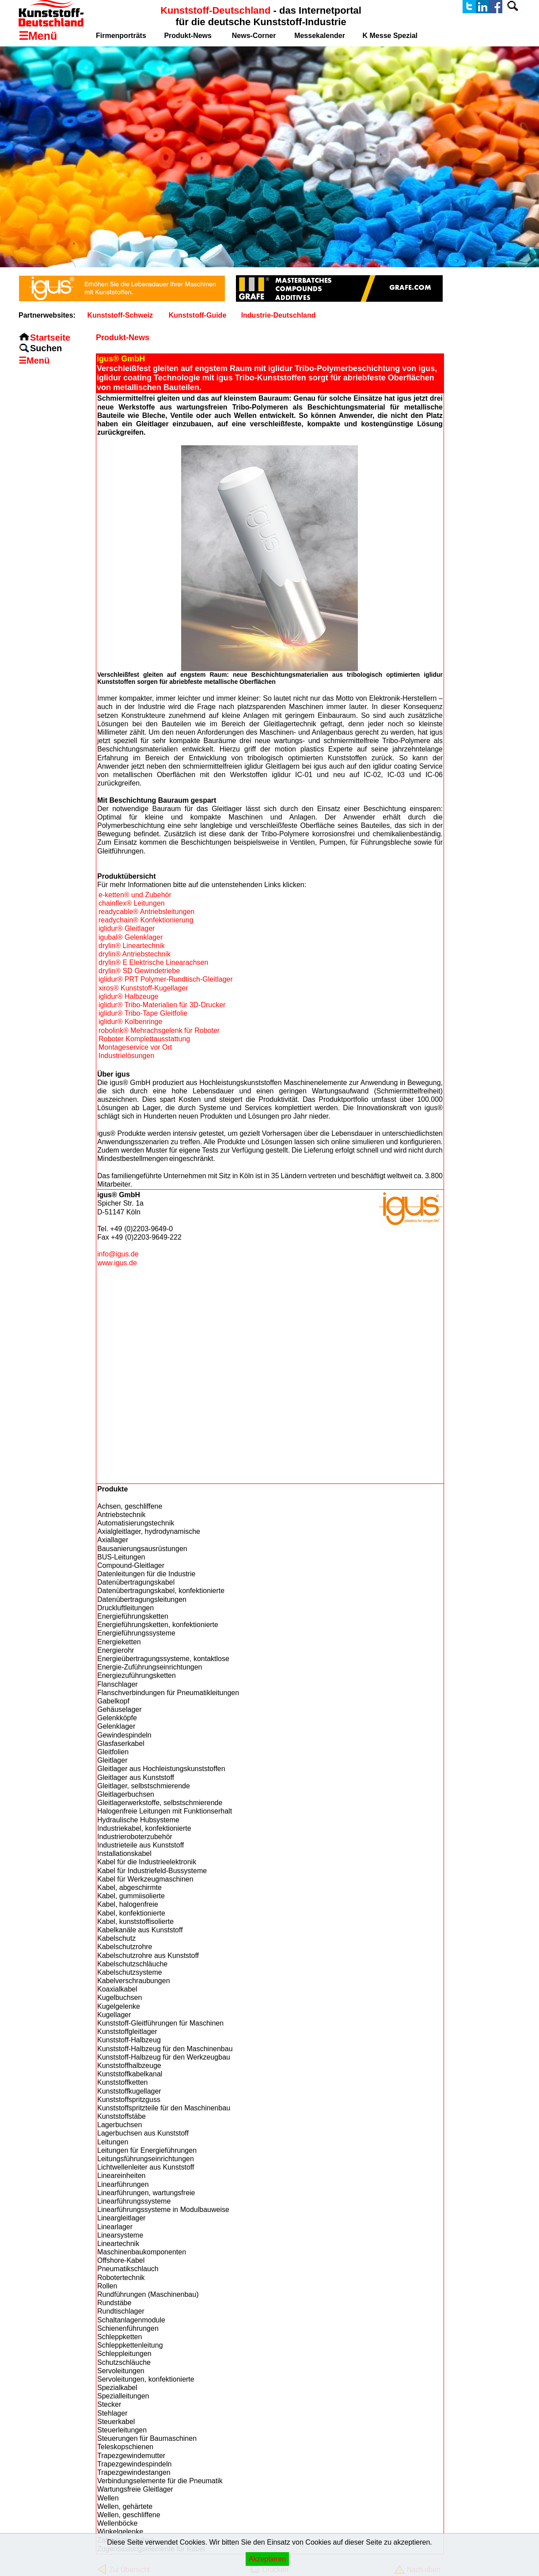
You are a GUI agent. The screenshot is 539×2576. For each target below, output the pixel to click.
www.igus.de (117, 1263)
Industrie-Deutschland (278, 315)
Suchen (46, 348)
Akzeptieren (267, 2559)
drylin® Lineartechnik (132, 945)
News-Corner (254, 35)
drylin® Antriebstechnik (135, 954)
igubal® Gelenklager (131, 937)
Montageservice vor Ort (135, 1047)
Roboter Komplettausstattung (144, 1039)
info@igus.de (118, 1254)
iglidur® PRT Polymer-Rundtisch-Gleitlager (166, 979)
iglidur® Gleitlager (127, 928)
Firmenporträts (121, 35)
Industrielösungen (126, 1055)
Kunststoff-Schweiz (120, 315)
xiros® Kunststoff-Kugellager (143, 988)
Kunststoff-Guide (198, 315)
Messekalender (319, 35)
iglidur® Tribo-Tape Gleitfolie (143, 1013)
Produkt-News (188, 35)
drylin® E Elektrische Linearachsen (153, 962)
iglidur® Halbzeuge (128, 996)
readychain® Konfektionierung (146, 920)
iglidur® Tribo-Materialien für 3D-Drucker (162, 1005)
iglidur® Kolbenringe (130, 1021)
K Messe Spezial (390, 35)
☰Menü (34, 360)
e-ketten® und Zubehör (135, 895)
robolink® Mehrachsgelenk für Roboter (159, 1030)
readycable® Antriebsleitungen (146, 911)
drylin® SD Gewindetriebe (139, 971)
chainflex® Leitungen (132, 903)
